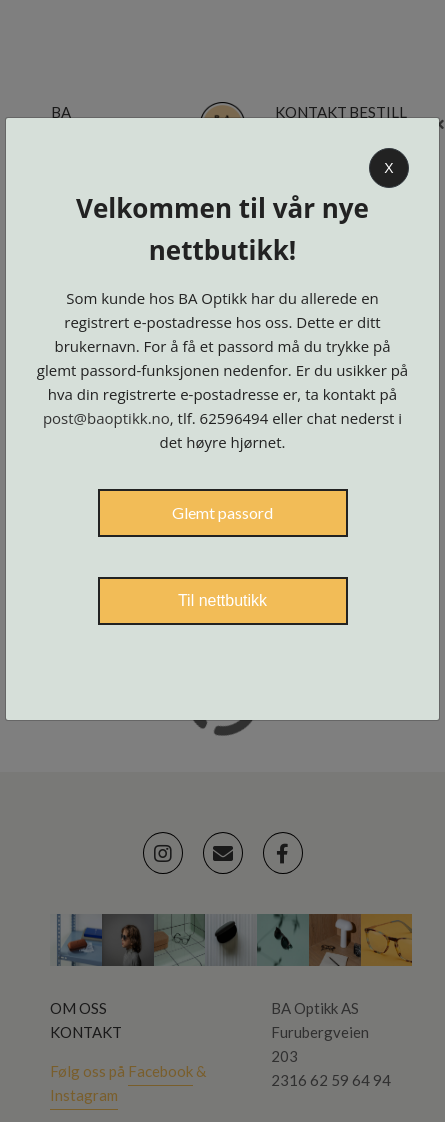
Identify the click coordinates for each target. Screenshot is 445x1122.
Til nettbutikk (222, 600)
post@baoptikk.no (106, 418)
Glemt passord (222, 512)
